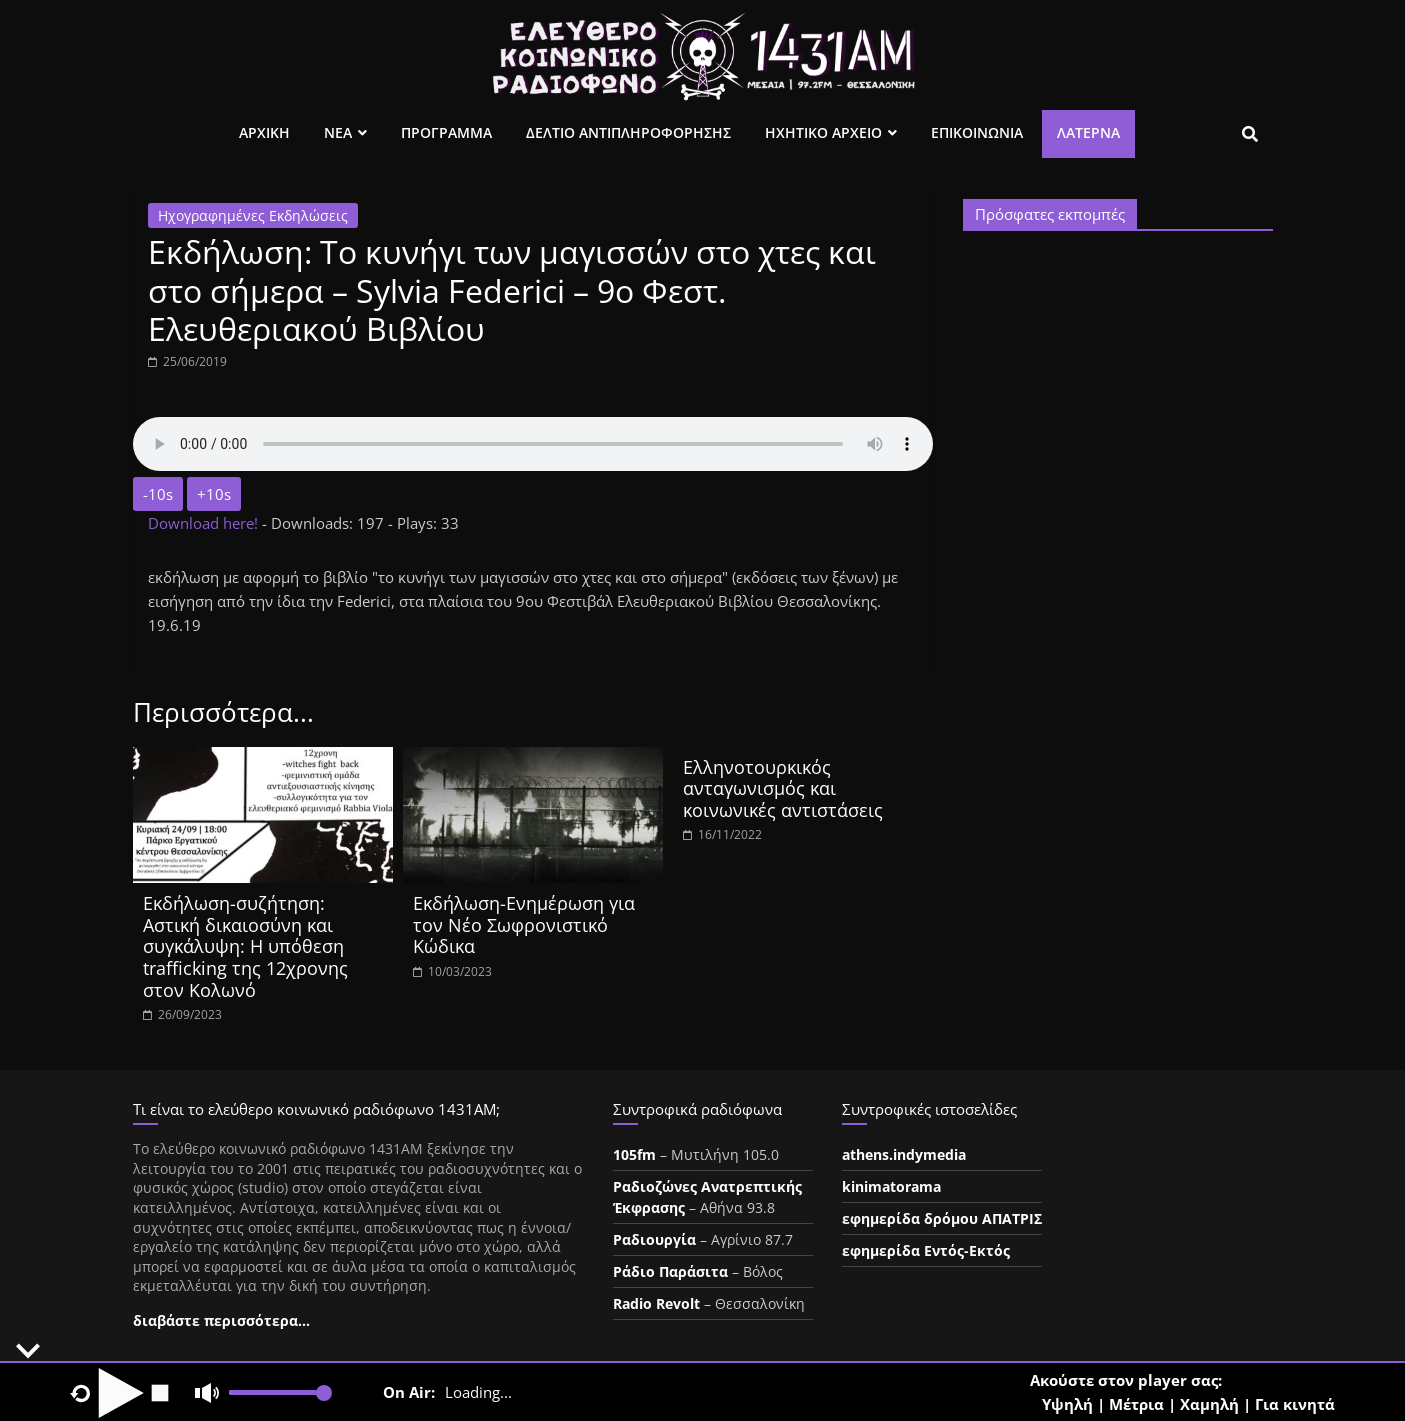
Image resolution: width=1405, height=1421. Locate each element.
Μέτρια (1136, 1404)
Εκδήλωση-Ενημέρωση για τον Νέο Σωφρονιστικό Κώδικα (524, 924)
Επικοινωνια (977, 132)
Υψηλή (1067, 1404)
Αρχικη (264, 132)
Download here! (205, 523)
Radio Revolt (656, 1303)
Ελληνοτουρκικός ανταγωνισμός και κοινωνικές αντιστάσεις (783, 788)
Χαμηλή (1209, 1404)
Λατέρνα (1088, 132)
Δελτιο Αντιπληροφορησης (628, 132)
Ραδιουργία (654, 1239)
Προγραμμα (446, 132)
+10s (214, 494)
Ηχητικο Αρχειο (823, 132)
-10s (158, 494)
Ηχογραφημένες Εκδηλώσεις (253, 215)
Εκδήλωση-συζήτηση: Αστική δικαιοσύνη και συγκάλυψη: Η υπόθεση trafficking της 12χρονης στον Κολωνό (245, 946)
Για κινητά (1295, 1404)
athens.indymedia (904, 1154)
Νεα (338, 132)
